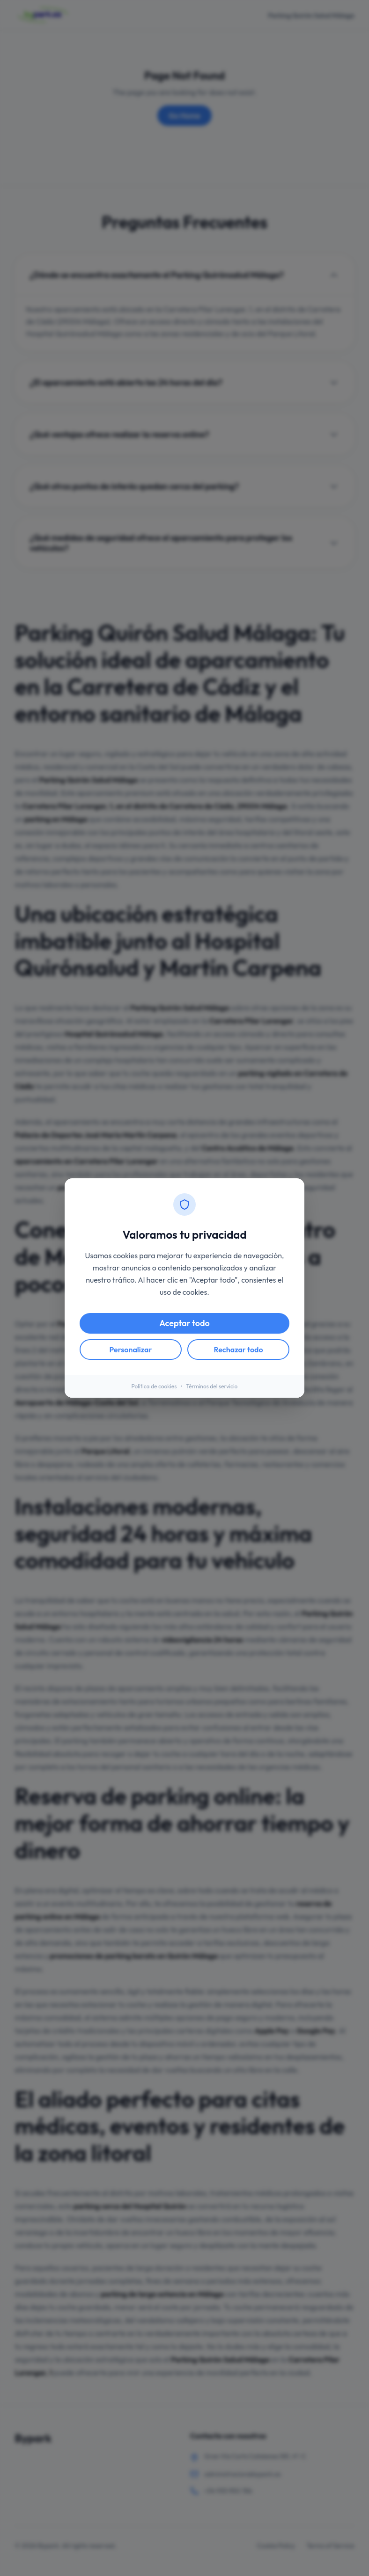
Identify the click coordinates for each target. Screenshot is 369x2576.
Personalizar (131, 1349)
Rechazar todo (238, 1349)
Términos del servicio (211, 1386)
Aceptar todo (184, 1323)
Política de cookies (154, 1386)
